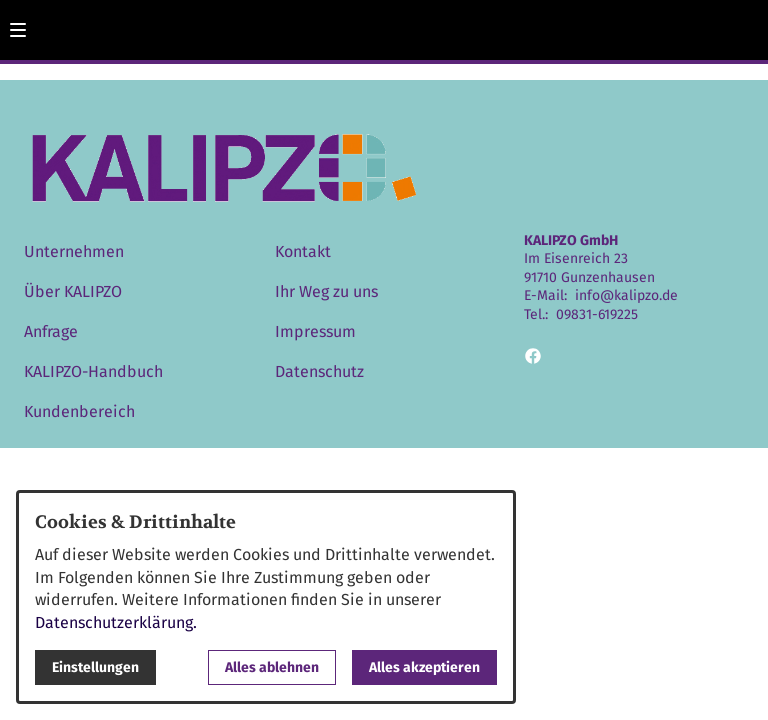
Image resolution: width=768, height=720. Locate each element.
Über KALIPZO (73, 291)
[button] (18, 30)
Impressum (315, 331)
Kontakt (303, 251)
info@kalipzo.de (626, 295)
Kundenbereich (79, 411)
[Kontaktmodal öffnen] (744, 24)
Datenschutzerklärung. (116, 622)
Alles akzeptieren (424, 667)
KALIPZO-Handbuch (93, 371)
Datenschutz (319, 371)
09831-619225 (597, 314)
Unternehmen (74, 251)
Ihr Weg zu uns (326, 291)
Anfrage (51, 331)
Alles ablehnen (272, 667)
